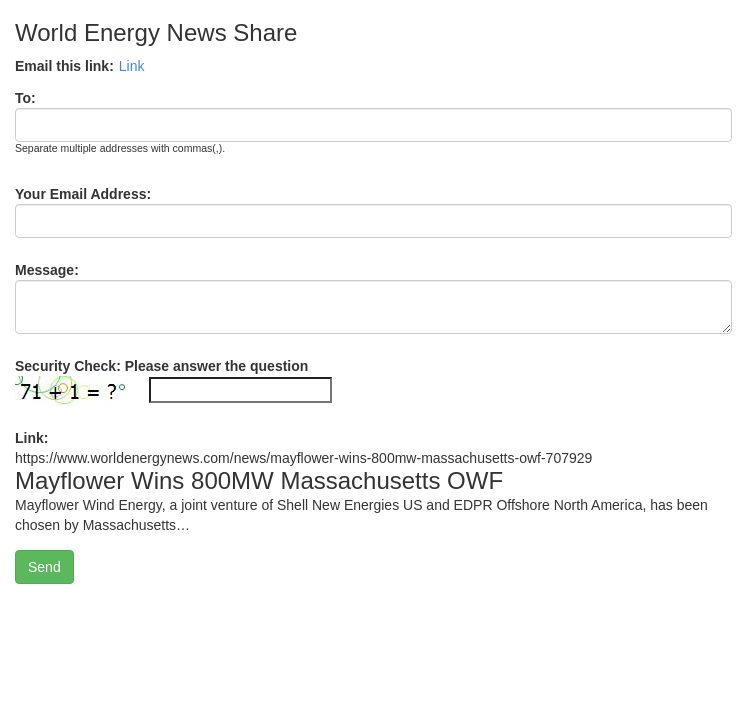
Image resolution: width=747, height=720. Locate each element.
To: (25, 98)
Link (132, 66)
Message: (47, 270)
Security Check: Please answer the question (161, 366)
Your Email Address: (83, 194)
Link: (31, 438)
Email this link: (64, 66)
